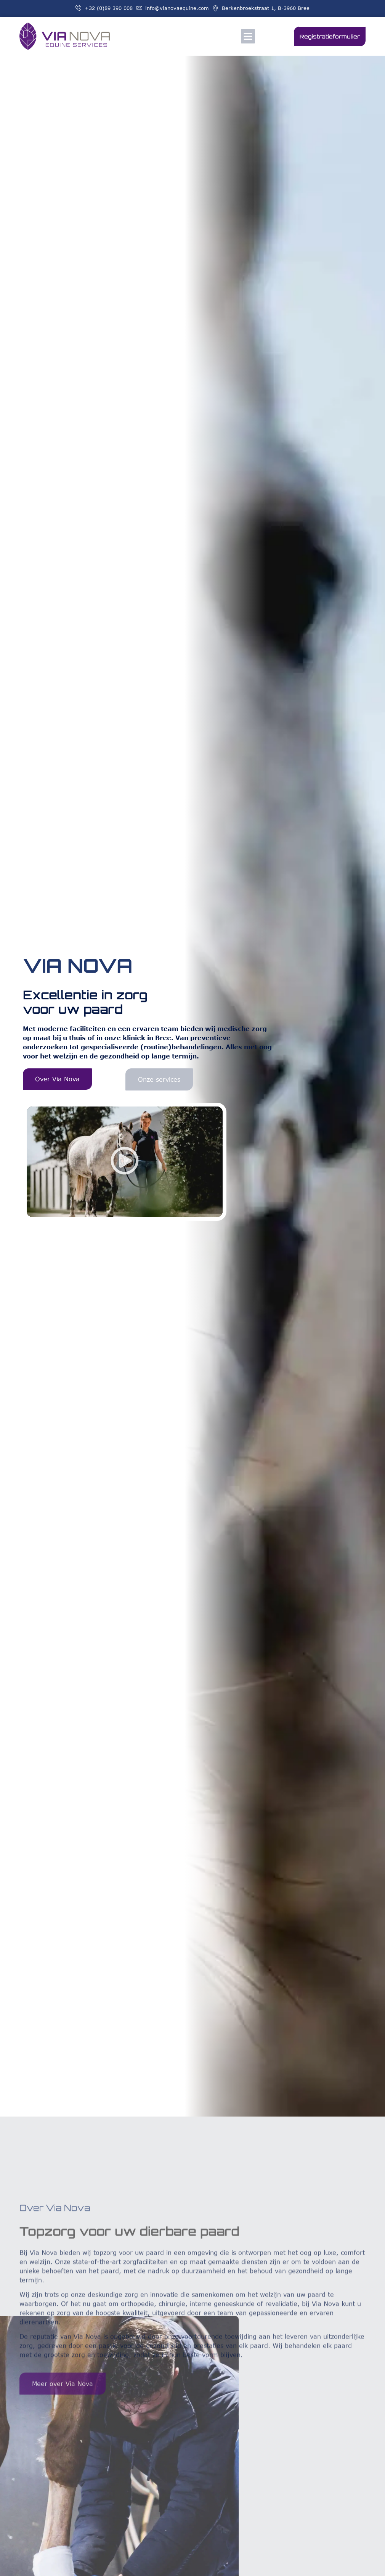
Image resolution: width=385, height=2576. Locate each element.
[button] (248, 36)
